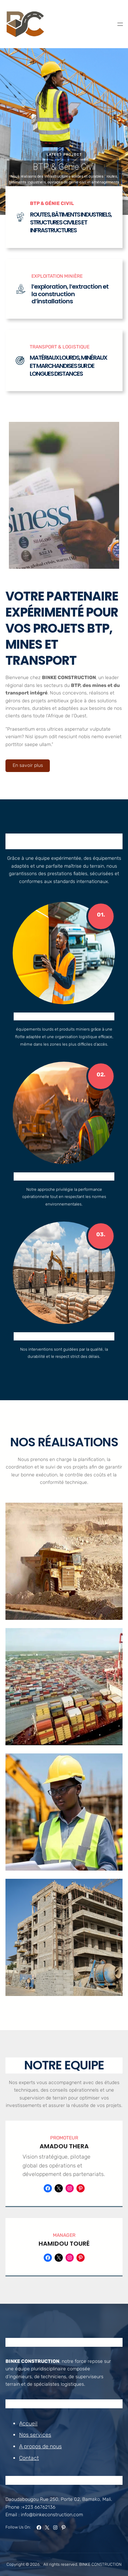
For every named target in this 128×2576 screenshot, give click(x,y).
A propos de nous (40, 2446)
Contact (29, 2458)
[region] (64, 131)
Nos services (35, 2435)
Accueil (28, 2423)
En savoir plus (28, 765)
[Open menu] (120, 24)
